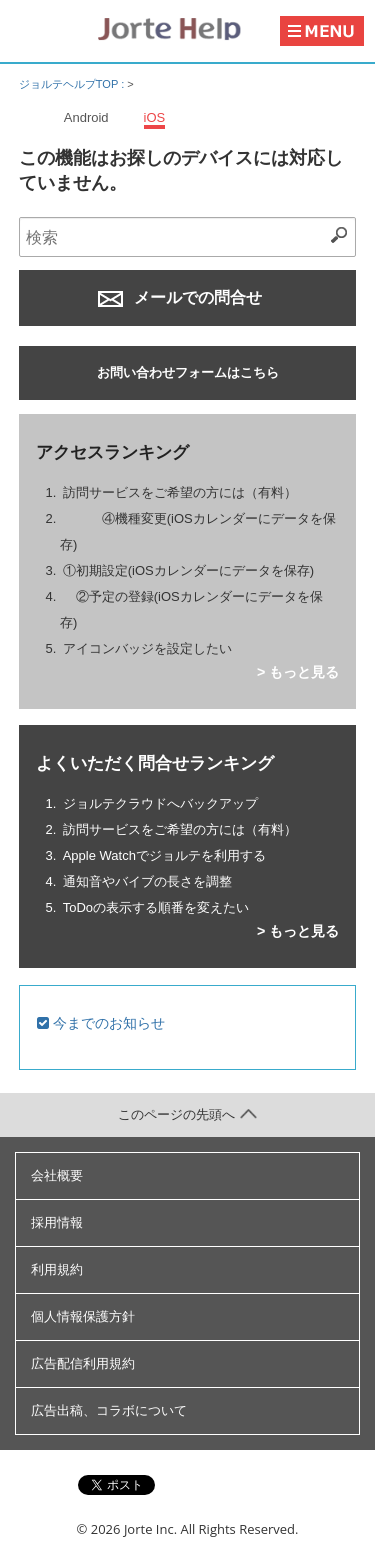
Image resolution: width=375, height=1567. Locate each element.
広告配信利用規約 (83, 1363)
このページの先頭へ (187, 1114)
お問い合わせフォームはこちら (188, 372)
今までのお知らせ (101, 1023)
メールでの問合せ (179, 298)
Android (86, 117)
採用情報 (57, 1222)
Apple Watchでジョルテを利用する (164, 855)
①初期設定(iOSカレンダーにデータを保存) (188, 570)
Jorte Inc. (150, 1529)
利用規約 (57, 1269)
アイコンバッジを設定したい (147, 648)
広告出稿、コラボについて (109, 1410)
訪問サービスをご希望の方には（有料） (180, 492)
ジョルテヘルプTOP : (73, 84)
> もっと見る (298, 672)
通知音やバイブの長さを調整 (147, 881)
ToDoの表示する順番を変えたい (156, 907)
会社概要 (57, 1175)
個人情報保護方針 (83, 1316)
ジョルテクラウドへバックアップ (160, 803)
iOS (155, 117)
